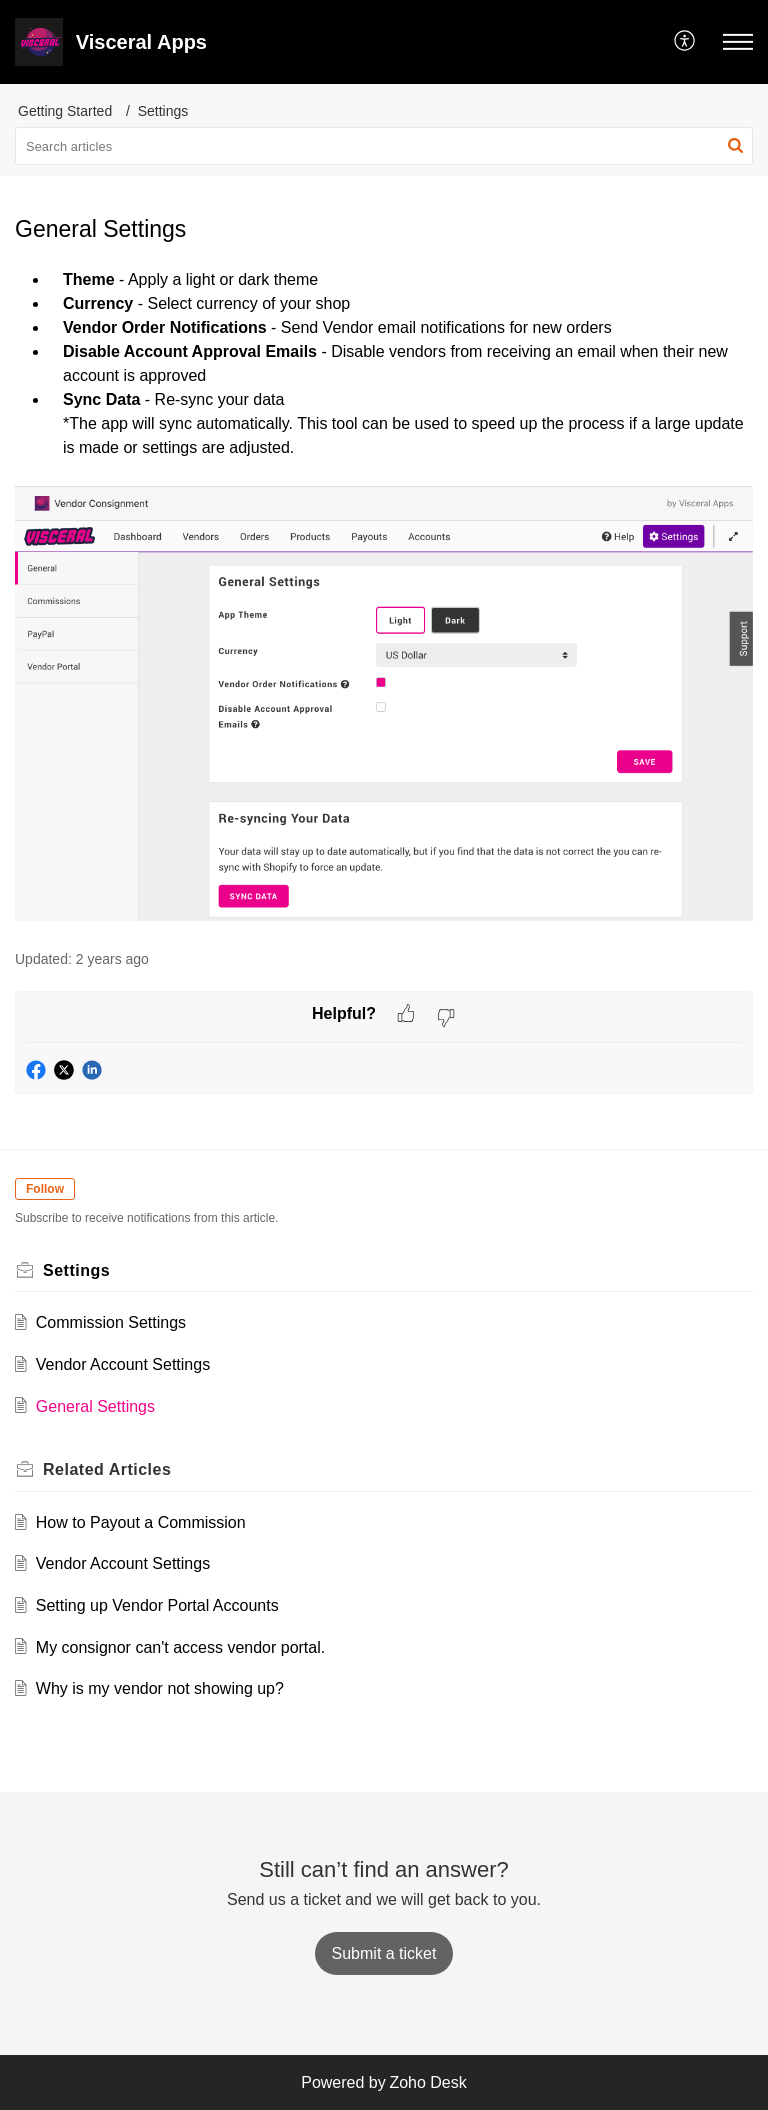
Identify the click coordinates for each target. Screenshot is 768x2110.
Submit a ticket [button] (384, 1953)
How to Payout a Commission (141, 1522)
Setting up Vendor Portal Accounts (157, 1605)
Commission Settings (111, 1322)
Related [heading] (107, 1469)
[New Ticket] (384, 1953)
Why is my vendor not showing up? (160, 1688)
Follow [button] (45, 1189)
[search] (384, 146)
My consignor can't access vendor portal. (180, 1647)
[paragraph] (384, 598)
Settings (163, 111)
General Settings (95, 1406)
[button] (685, 42)
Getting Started (65, 111)
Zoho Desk (427, 2082)
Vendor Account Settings (123, 1364)
